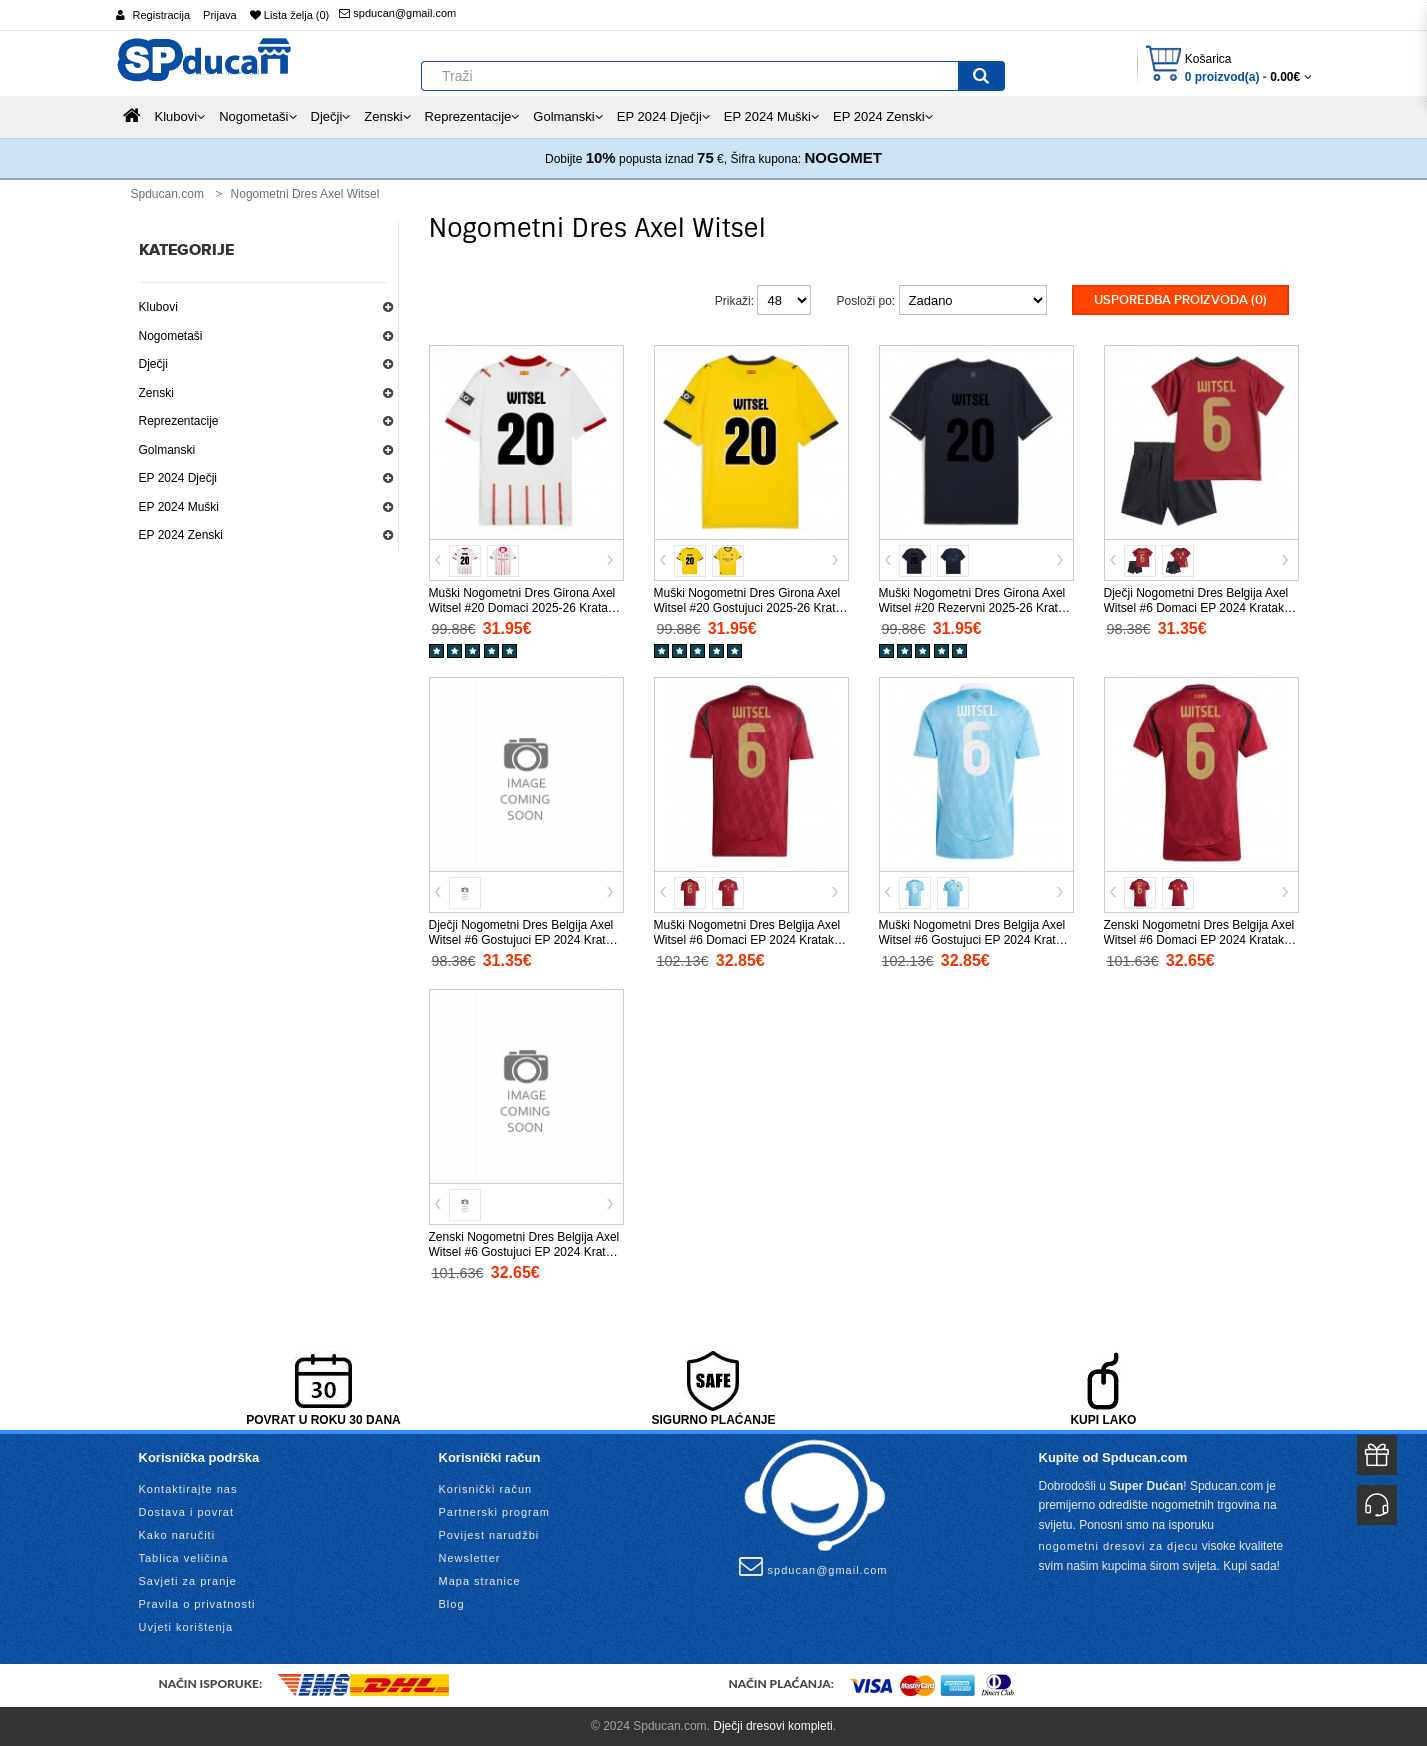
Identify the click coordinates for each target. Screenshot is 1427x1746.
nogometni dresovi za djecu (1119, 1546)
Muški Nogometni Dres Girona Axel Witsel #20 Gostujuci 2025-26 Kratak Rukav (751, 608)
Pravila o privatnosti (197, 1603)
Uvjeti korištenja (186, 1626)
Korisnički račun (486, 1488)
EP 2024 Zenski (181, 535)
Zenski (156, 393)
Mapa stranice (480, 1580)
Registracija (161, 15)
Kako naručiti (177, 1534)
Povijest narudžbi (489, 1534)
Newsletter (470, 1557)
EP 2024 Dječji (178, 478)
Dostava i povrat (186, 1511)
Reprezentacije (179, 421)
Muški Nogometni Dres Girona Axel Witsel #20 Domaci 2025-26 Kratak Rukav (522, 608)
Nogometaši (171, 336)
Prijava (220, 15)
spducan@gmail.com (397, 13)
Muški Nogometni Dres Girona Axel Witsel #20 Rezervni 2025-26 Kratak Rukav (975, 608)
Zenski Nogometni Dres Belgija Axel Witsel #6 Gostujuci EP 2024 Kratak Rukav (524, 1252)
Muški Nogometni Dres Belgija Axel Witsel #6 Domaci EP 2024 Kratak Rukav (747, 940)
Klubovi (158, 307)
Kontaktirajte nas (188, 1488)
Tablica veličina (184, 1557)
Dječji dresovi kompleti (772, 1725)
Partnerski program (495, 1511)
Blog (452, 1603)
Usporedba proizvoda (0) (1180, 300)
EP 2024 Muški (179, 507)
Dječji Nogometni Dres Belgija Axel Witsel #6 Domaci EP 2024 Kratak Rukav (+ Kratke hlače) (1196, 608)
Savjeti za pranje (188, 1580)
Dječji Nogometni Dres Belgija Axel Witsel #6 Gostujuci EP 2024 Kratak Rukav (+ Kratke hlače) (524, 940)
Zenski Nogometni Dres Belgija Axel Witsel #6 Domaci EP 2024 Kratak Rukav (1199, 940)
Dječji (153, 364)
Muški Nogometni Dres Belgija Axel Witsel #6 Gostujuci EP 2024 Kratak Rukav (974, 940)
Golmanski (167, 450)
